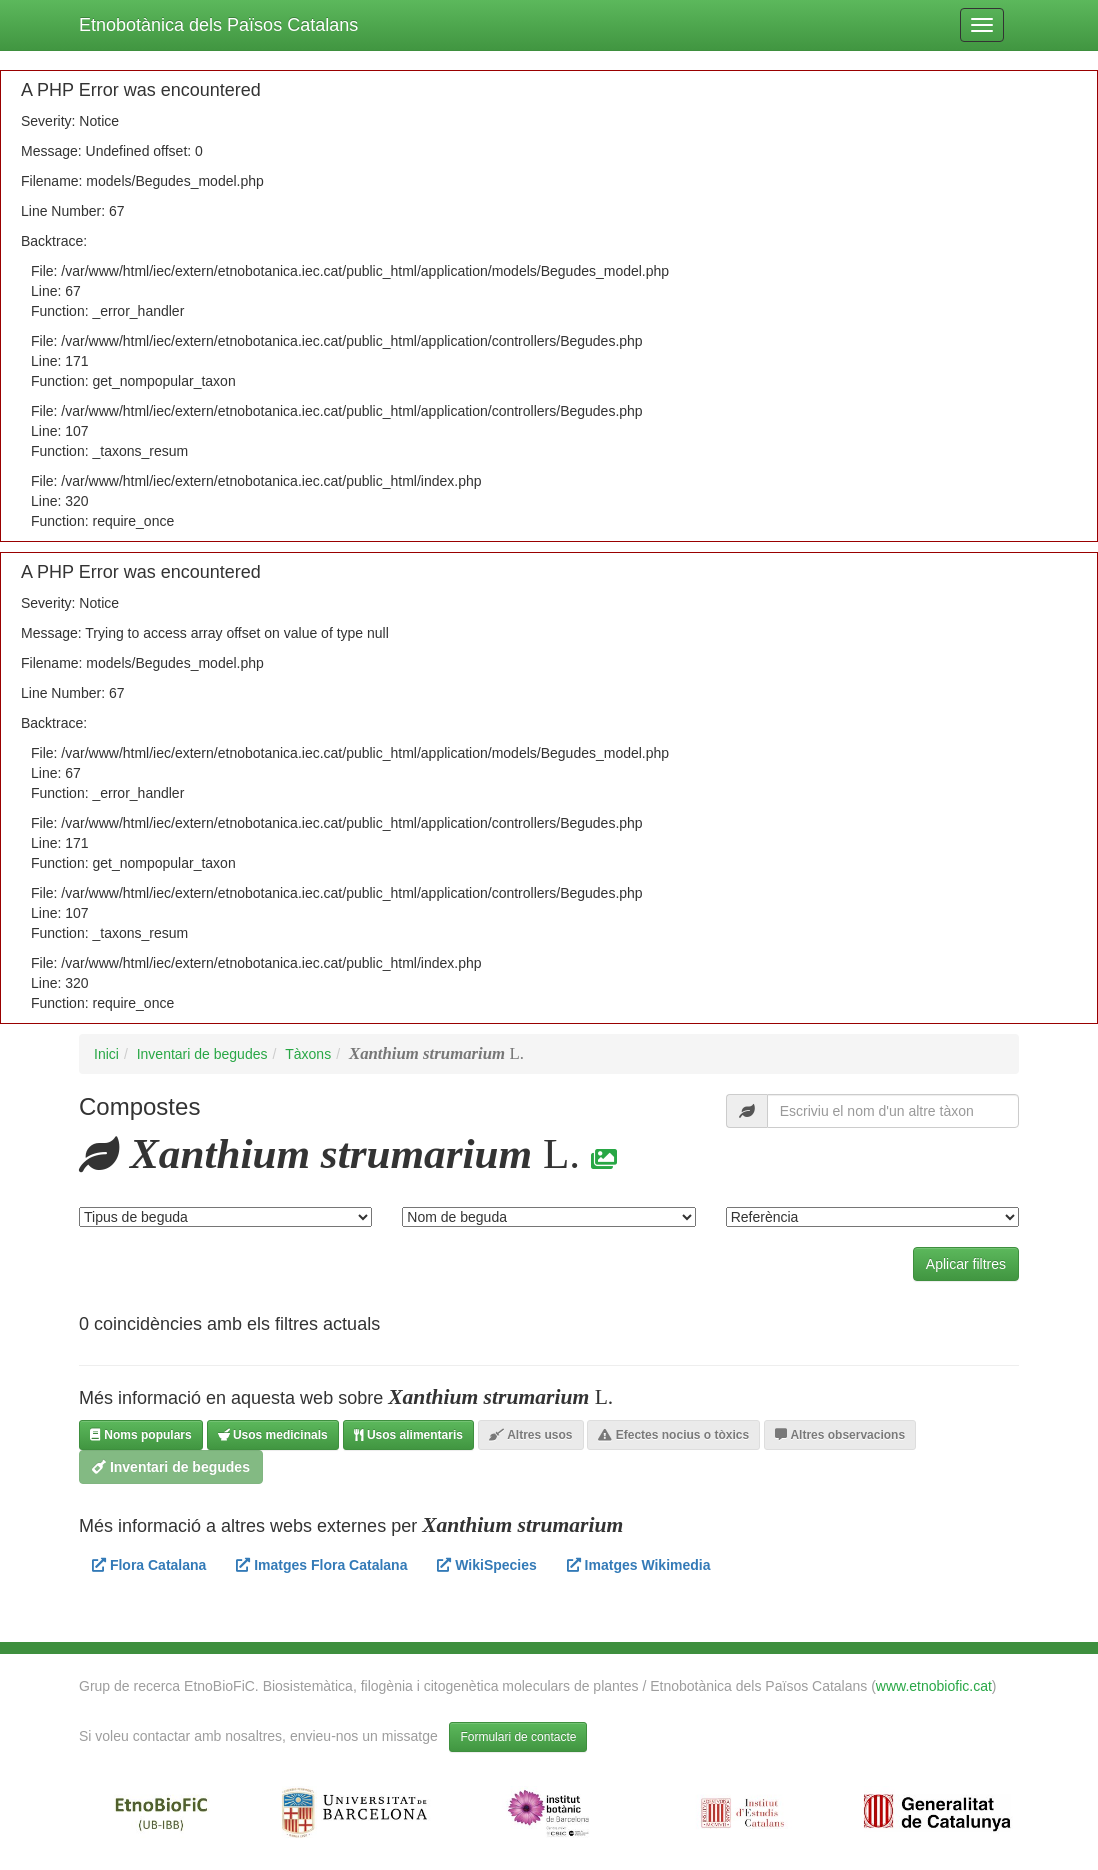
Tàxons (308, 1054)
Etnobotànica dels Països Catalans (218, 25)
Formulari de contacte (518, 1737)
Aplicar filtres (966, 1264)
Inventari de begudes (202, 1054)
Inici (106, 1054)
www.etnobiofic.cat (934, 1686)
